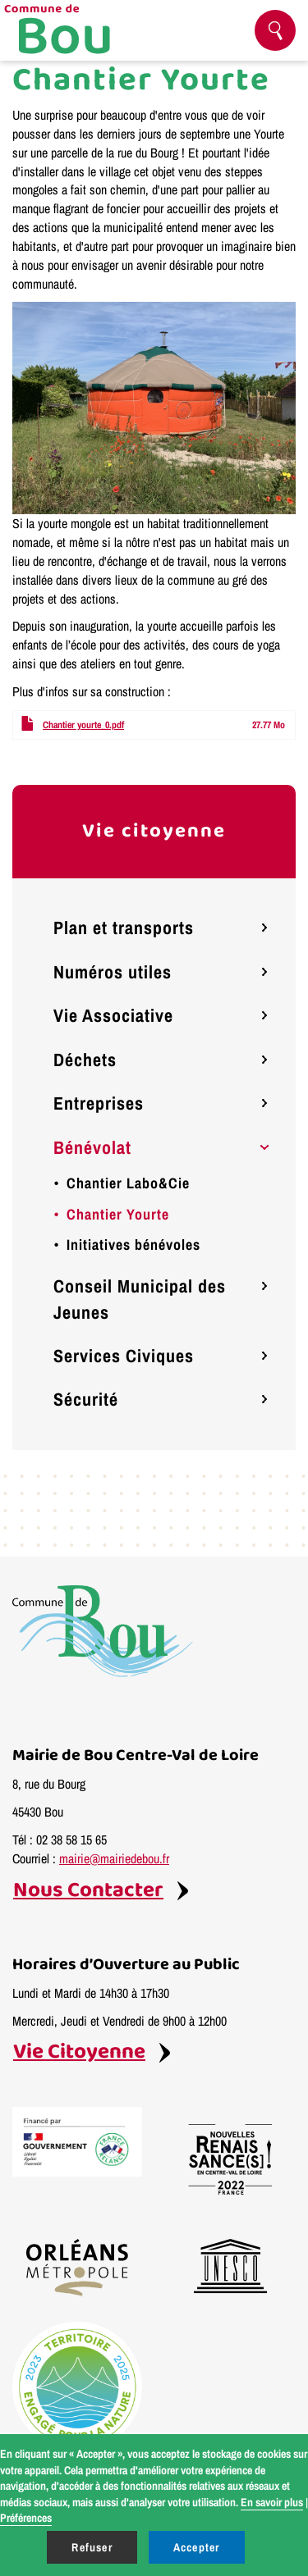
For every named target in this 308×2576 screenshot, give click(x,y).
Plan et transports (123, 927)
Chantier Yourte (118, 1214)
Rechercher (282, 31)
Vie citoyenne (154, 831)
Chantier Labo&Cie (128, 1183)
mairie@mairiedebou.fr (114, 1858)
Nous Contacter (88, 1890)
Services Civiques (123, 1355)
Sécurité (85, 1399)
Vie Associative (113, 1015)
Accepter (196, 2547)
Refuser (91, 2547)
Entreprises (98, 1103)
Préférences (26, 2517)
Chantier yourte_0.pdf (83, 725)
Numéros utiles (112, 972)
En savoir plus (272, 2502)
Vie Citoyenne (79, 2052)
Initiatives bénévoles (133, 1244)
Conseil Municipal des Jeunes (139, 1299)
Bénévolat (92, 1147)
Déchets (85, 1059)
